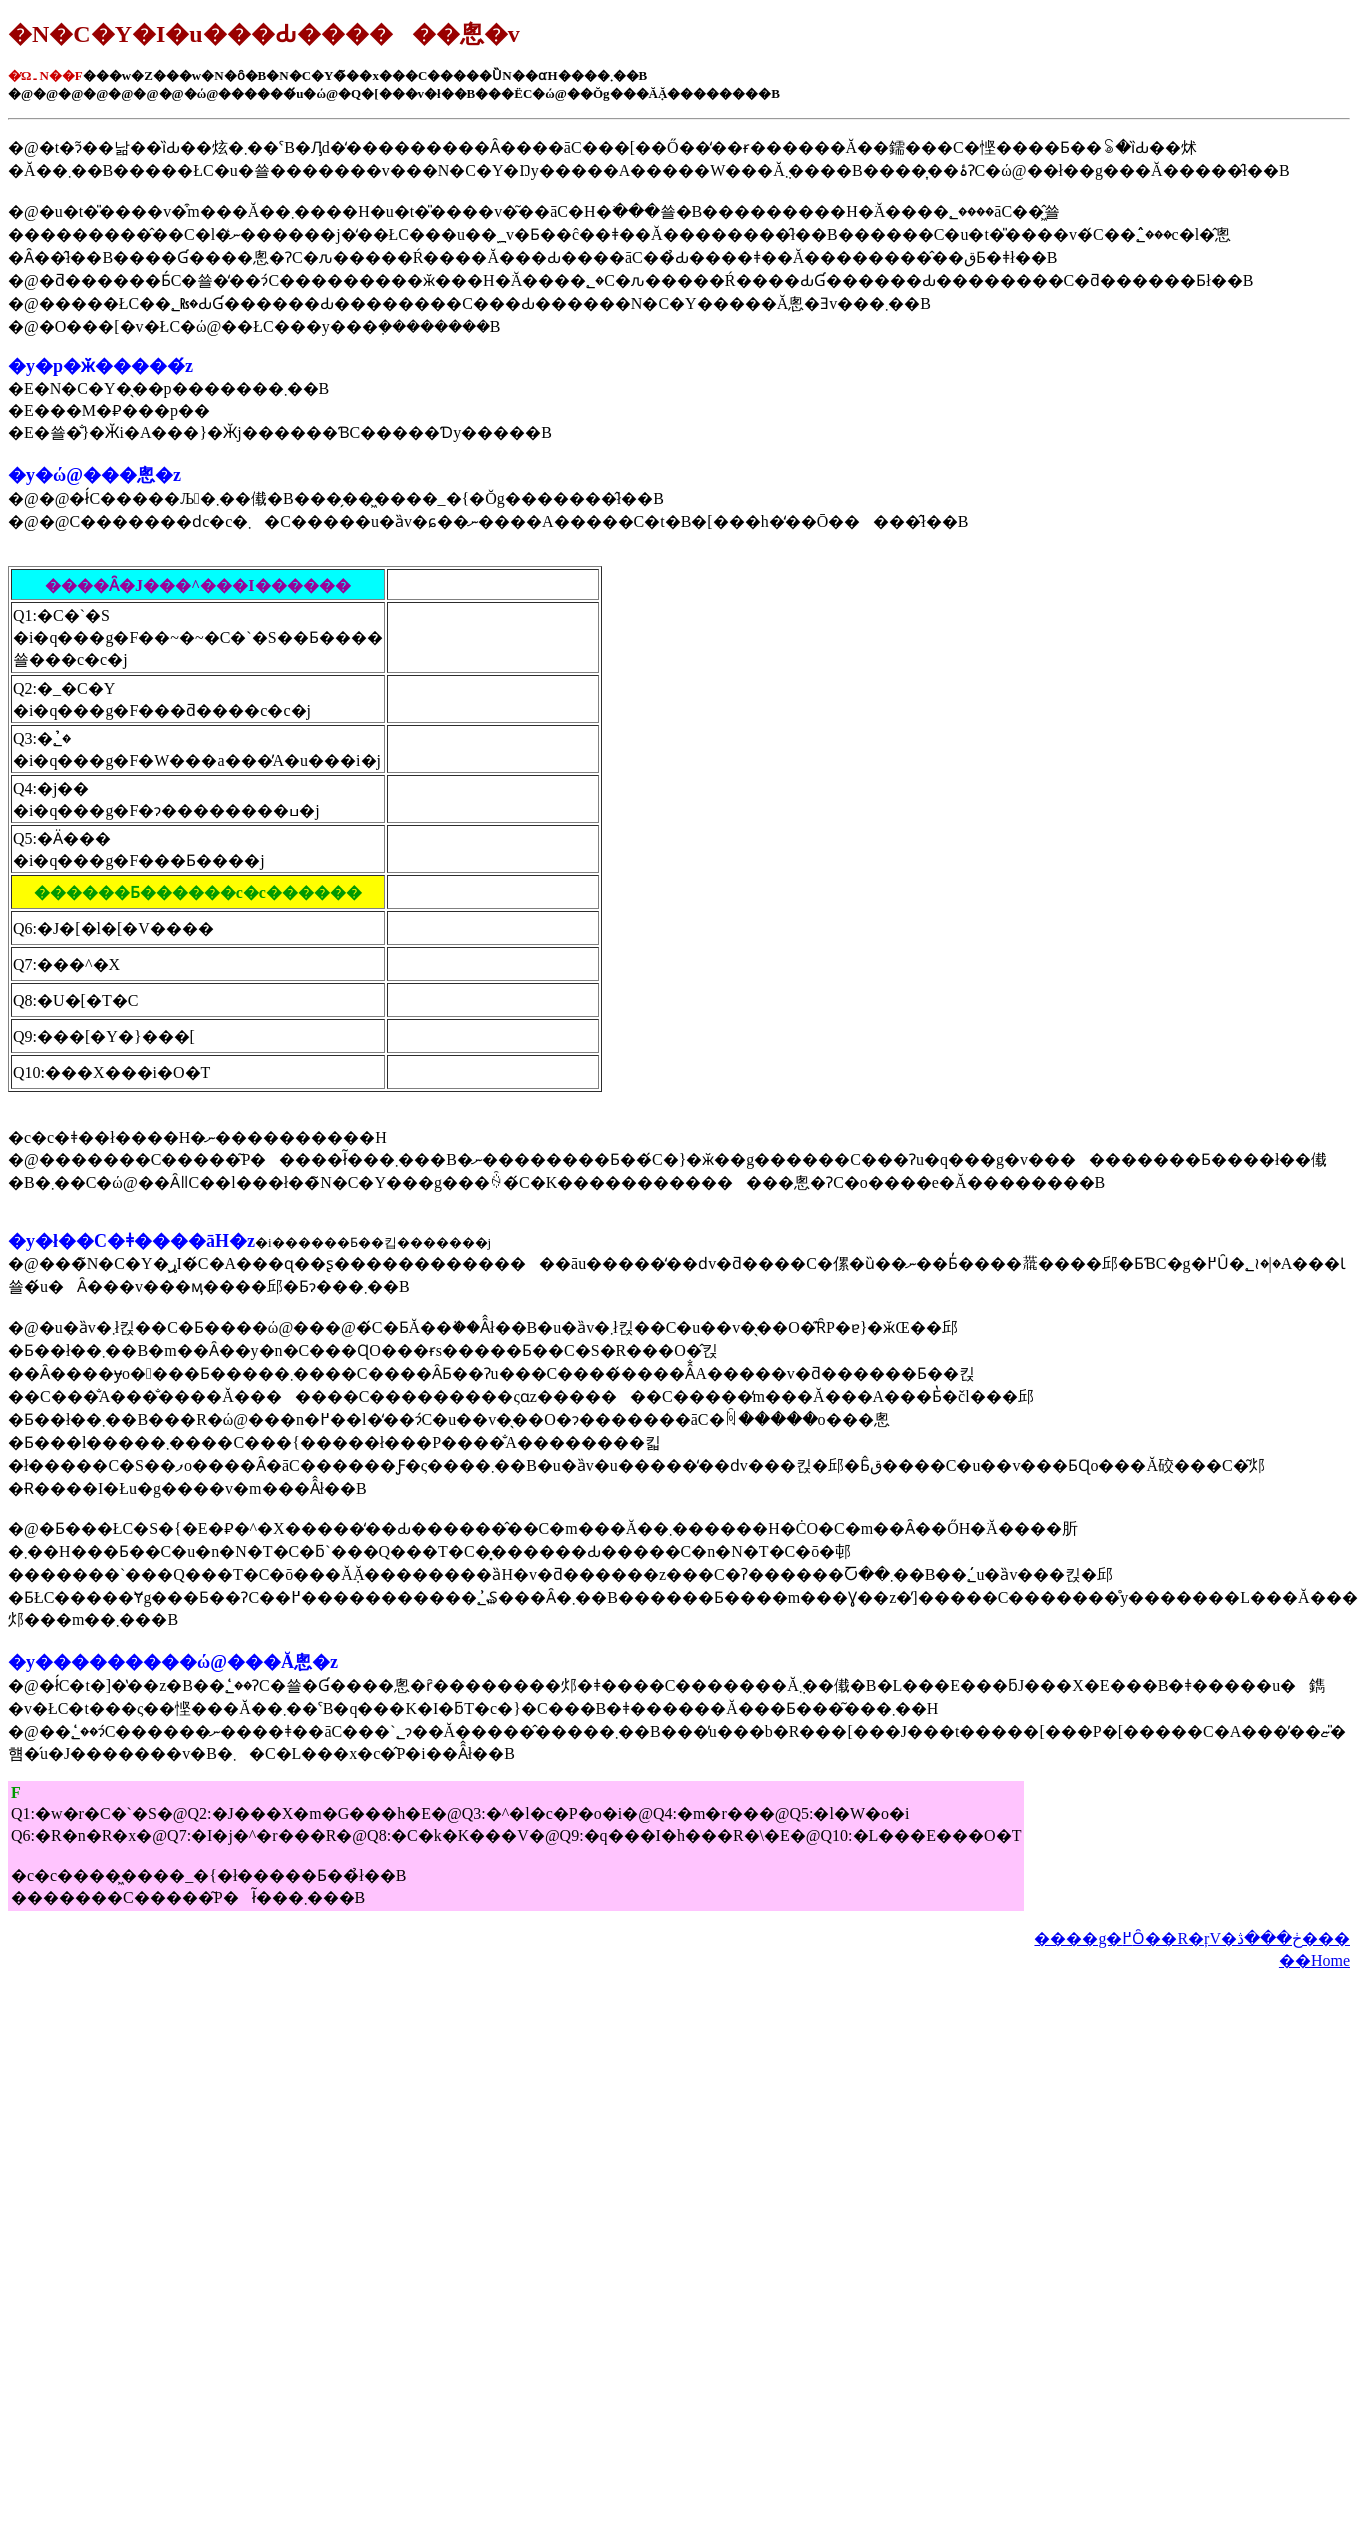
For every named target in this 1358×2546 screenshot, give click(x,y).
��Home (1314, 1960)
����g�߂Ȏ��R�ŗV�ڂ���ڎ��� (1192, 1938)
